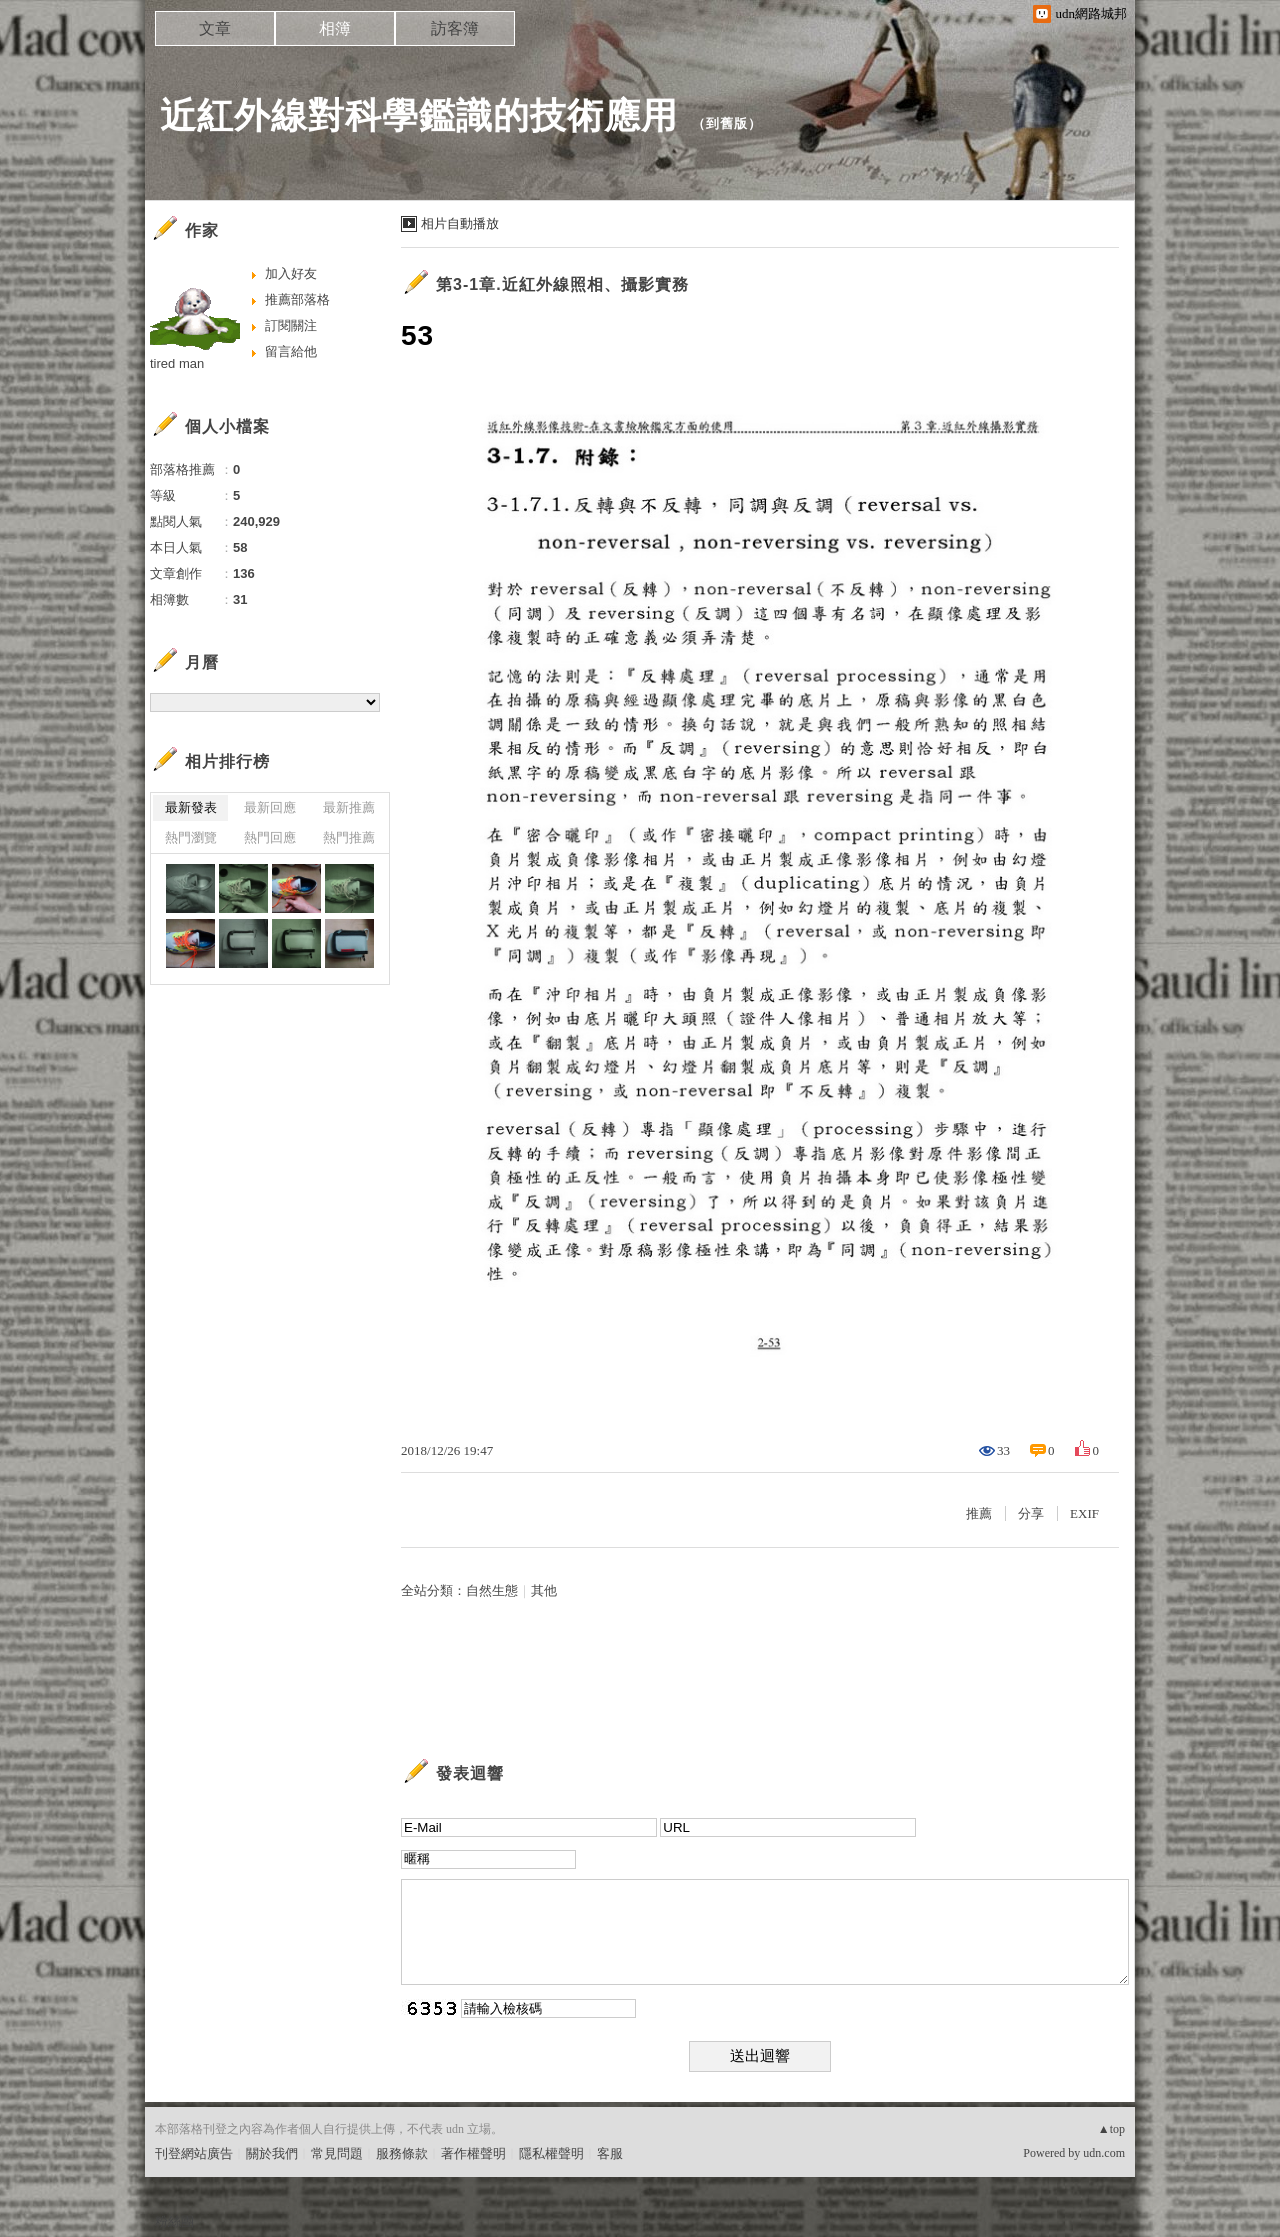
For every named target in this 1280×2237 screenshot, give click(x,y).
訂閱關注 (291, 325)
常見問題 (337, 2153)
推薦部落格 (297, 299)
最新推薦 (349, 807)
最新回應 (270, 807)
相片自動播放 (460, 223)
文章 (215, 28)
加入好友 (291, 273)
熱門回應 (270, 837)
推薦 (979, 1513)
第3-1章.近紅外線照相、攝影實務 (562, 284)
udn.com (1104, 2153)
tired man (177, 363)
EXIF (1084, 1513)
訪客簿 (455, 28)
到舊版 (727, 123)
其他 (544, 1590)
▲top (1111, 2129)
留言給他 (291, 351)
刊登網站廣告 (194, 2153)
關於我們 (272, 2153)
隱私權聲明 (551, 2153)
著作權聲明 (473, 2153)
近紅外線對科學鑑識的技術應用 (419, 115)
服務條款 (402, 2153)
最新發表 (191, 807)
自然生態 (492, 1590)
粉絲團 (174, 2221)
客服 (610, 2153)
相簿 (335, 28)
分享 (1031, 1513)
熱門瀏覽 (191, 837)
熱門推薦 (349, 837)
